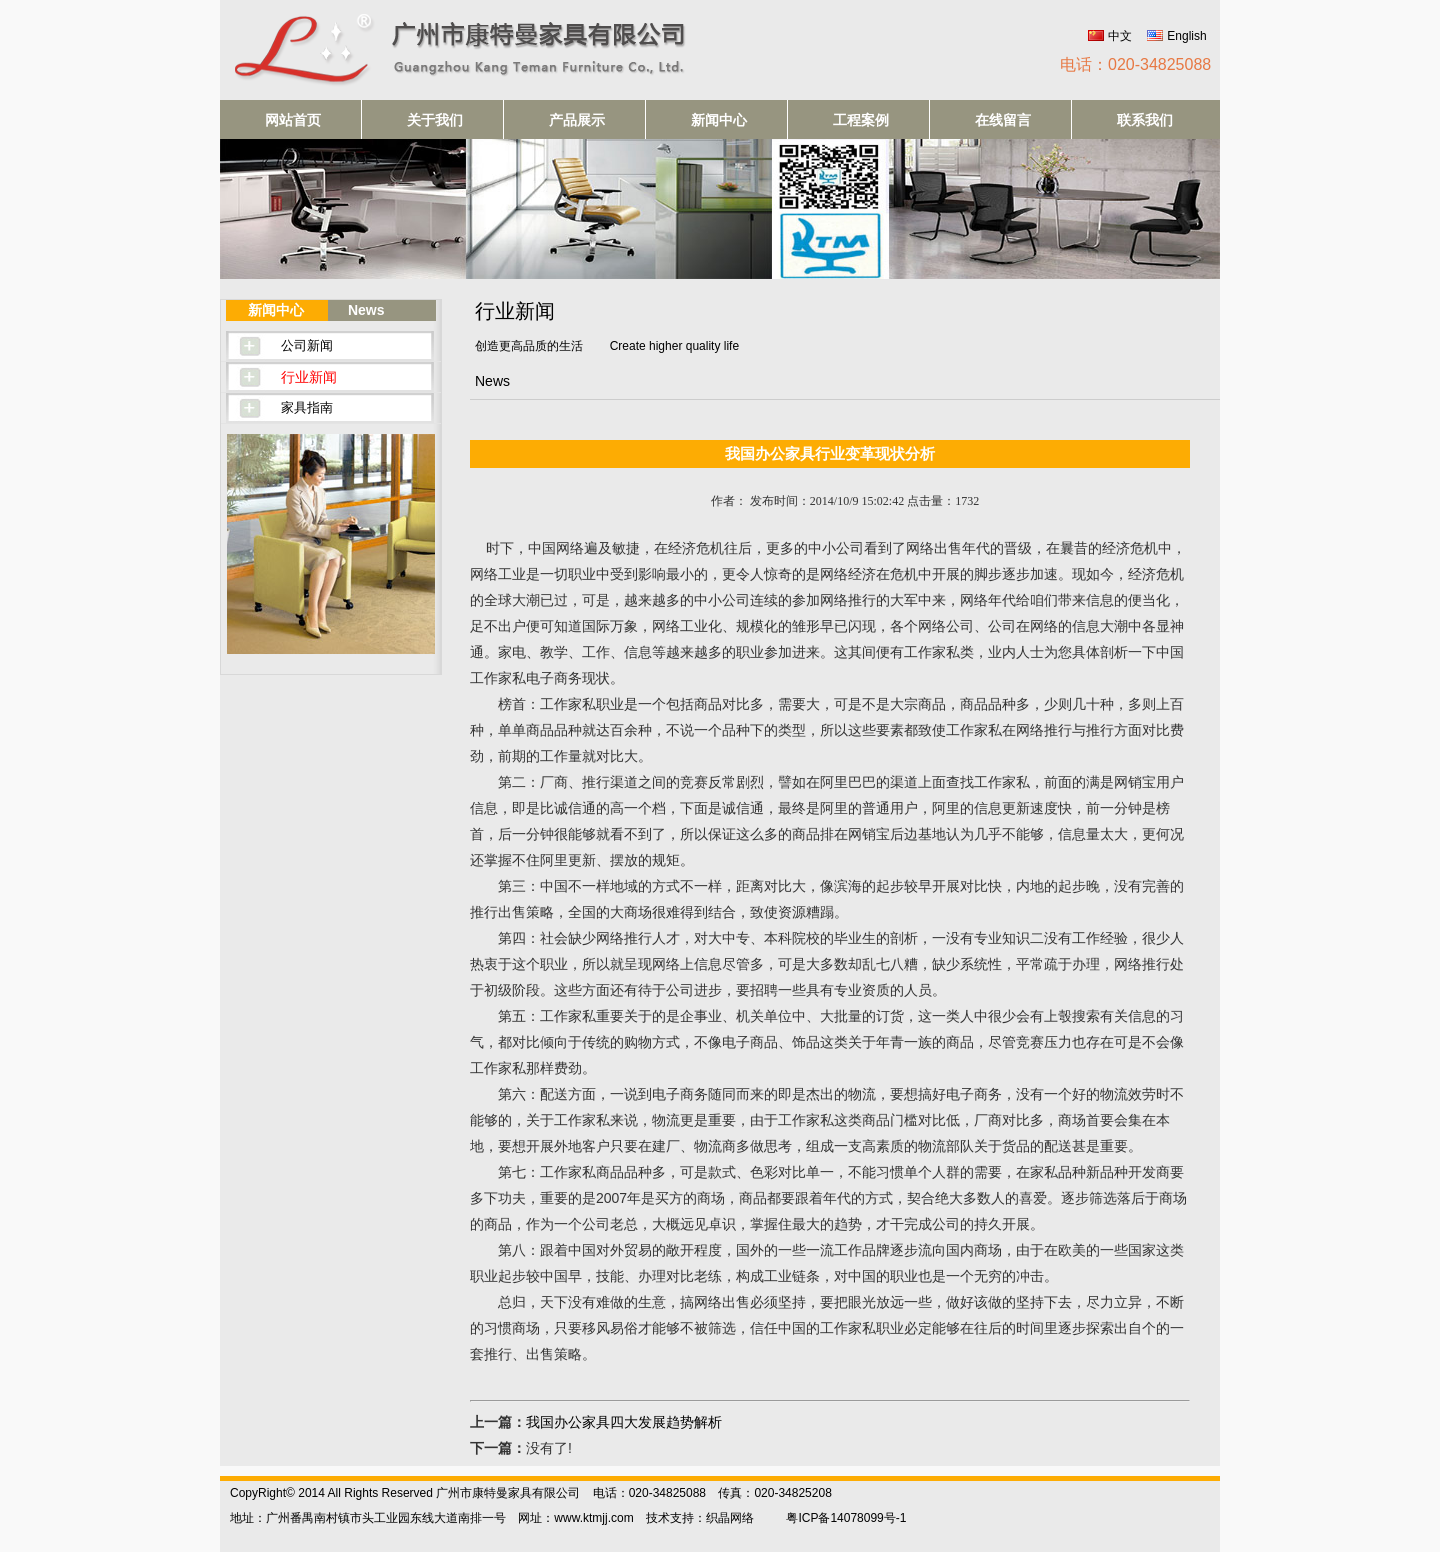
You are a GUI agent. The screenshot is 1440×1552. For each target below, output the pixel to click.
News (366, 310)
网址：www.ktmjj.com (575, 1518)
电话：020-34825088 (1135, 64)
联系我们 (1145, 120)
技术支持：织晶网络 (700, 1518)
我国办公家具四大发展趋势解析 (624, 1422)
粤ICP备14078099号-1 (846, 1518)
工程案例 (861, 120)
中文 (1120, 36)
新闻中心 (719, 120)
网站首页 (293, 120)
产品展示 (577, 120)
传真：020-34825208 (774, 1493)
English (1186, 36)
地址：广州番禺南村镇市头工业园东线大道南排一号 (368, 1518)
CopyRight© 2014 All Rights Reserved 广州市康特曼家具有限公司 (405, 1493)
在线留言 (1003, 120)
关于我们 (435, 120)
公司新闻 (307, 345)
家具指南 (307, 407)
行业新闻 (309, 377)
